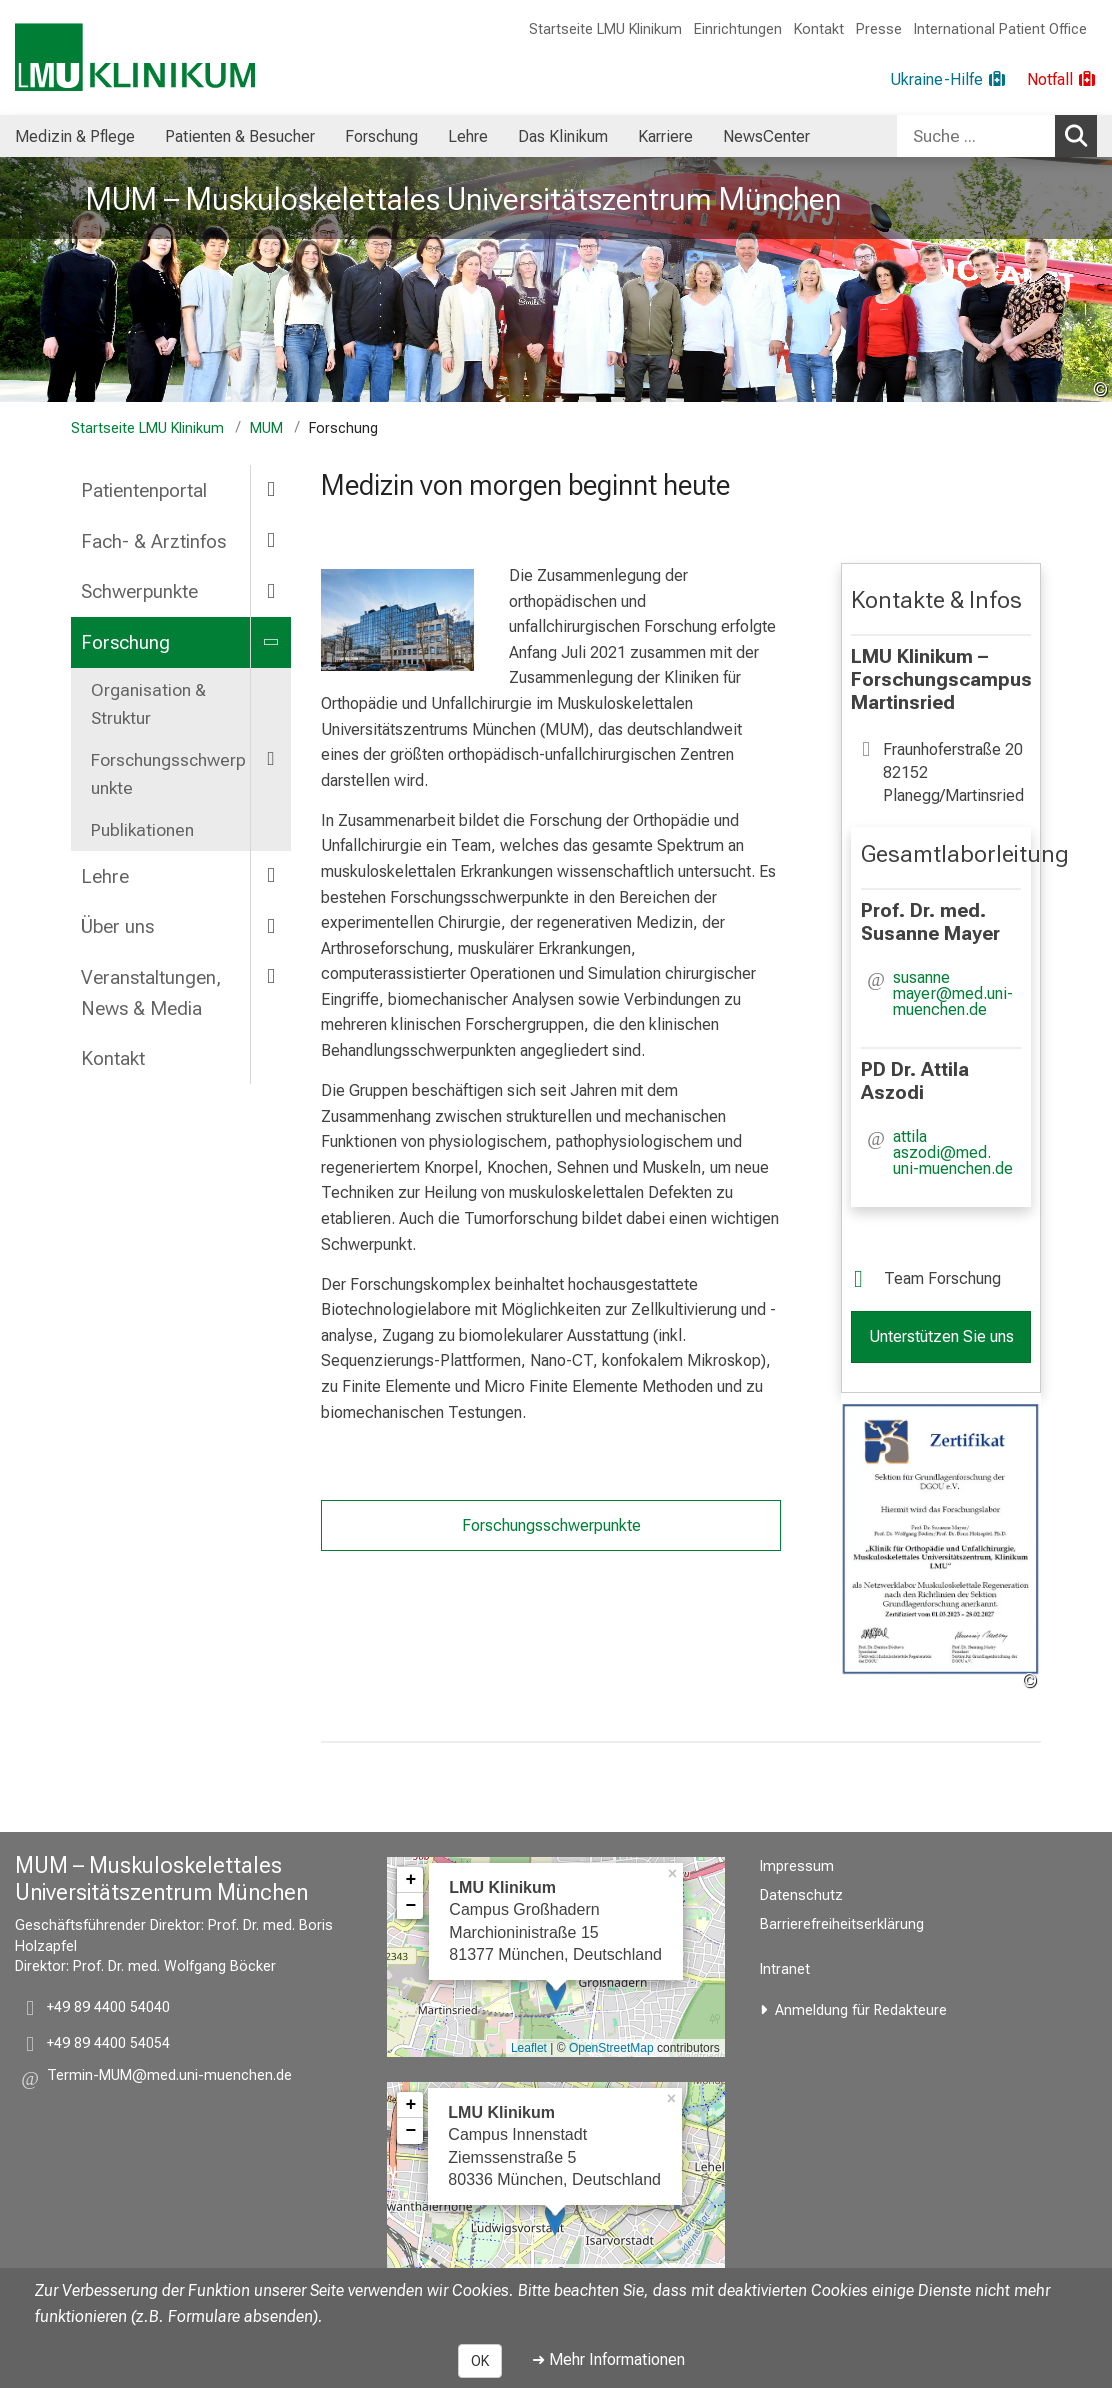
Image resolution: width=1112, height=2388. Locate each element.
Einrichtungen (738, 29)
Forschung (381, 136)
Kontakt (819, 29)
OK (480, 2361)
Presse (879, 29)
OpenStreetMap (611, 2048)
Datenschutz (801, 1895)
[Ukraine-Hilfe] (948, 80)
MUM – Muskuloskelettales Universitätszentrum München (463, 199)
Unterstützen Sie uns (941, 1336)
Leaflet (529, 2048)
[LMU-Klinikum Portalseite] (135, 57)
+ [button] (410, 1880)
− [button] (410, 1906)
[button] (957, 994)
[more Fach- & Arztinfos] (271, 540)
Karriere (665, 136)
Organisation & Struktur (148, 704)
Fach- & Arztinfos (153, 541)
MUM (266, 428)
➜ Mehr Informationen (608, 2359)
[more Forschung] (271, 641)
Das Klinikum (563, 136)
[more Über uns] (271, 925)
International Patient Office (1000, 29)
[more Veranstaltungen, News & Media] (271, 976)
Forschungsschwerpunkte (168, 774)
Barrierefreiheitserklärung (842, 1924)
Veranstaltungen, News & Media (151, 993)
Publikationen (142, 830)
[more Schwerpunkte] (271, 590)
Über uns (117, 926)
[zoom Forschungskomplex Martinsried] (397, 620)
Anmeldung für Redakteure (861, 2010)
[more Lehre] (271, 875)
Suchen (1079, 135)
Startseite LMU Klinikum (605, 29)
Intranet (785, 1969)
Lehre (468, 136)
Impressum (797, 1866)
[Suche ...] (976, 136)
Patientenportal (144, 490)
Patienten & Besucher (240, 136)
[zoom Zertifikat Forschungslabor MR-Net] (941, 1542)
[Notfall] (1062, 80)
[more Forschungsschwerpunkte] (271, 759)
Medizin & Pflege (75, 136)
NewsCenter (766, 136)
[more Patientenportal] (271, 489)
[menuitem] (75, 136)
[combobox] (997, 136)
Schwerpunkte (139, 591)
